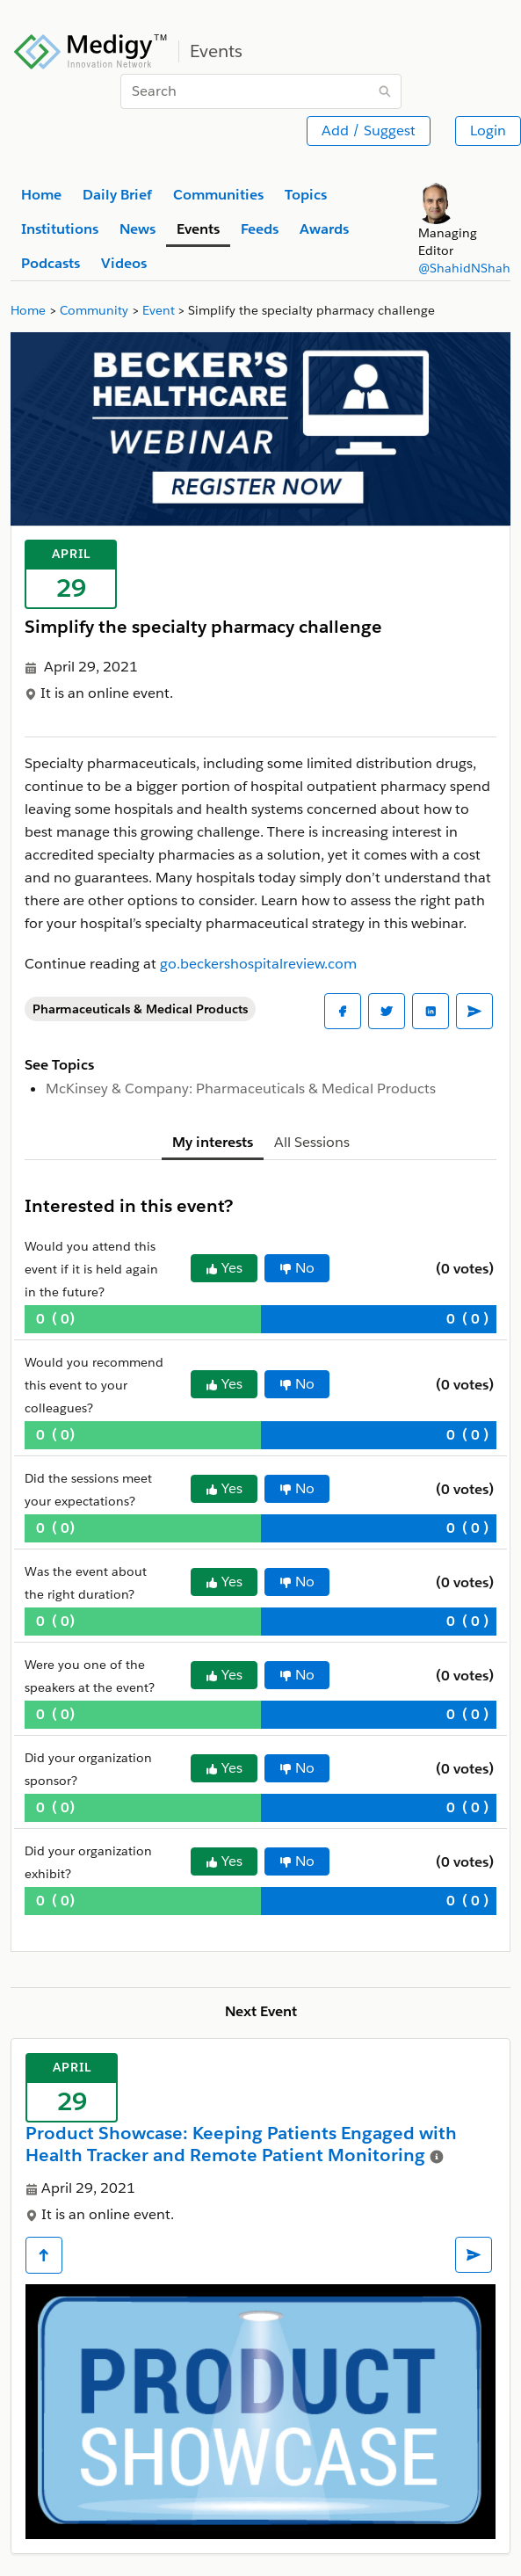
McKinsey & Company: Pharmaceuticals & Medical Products (241, 1088)
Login (488, 130)
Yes (224, 1268)
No (297, 1268)
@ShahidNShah (464, 268)
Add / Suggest (369, 130)
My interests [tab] (212, 1142)
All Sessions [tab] (312, 1142)
